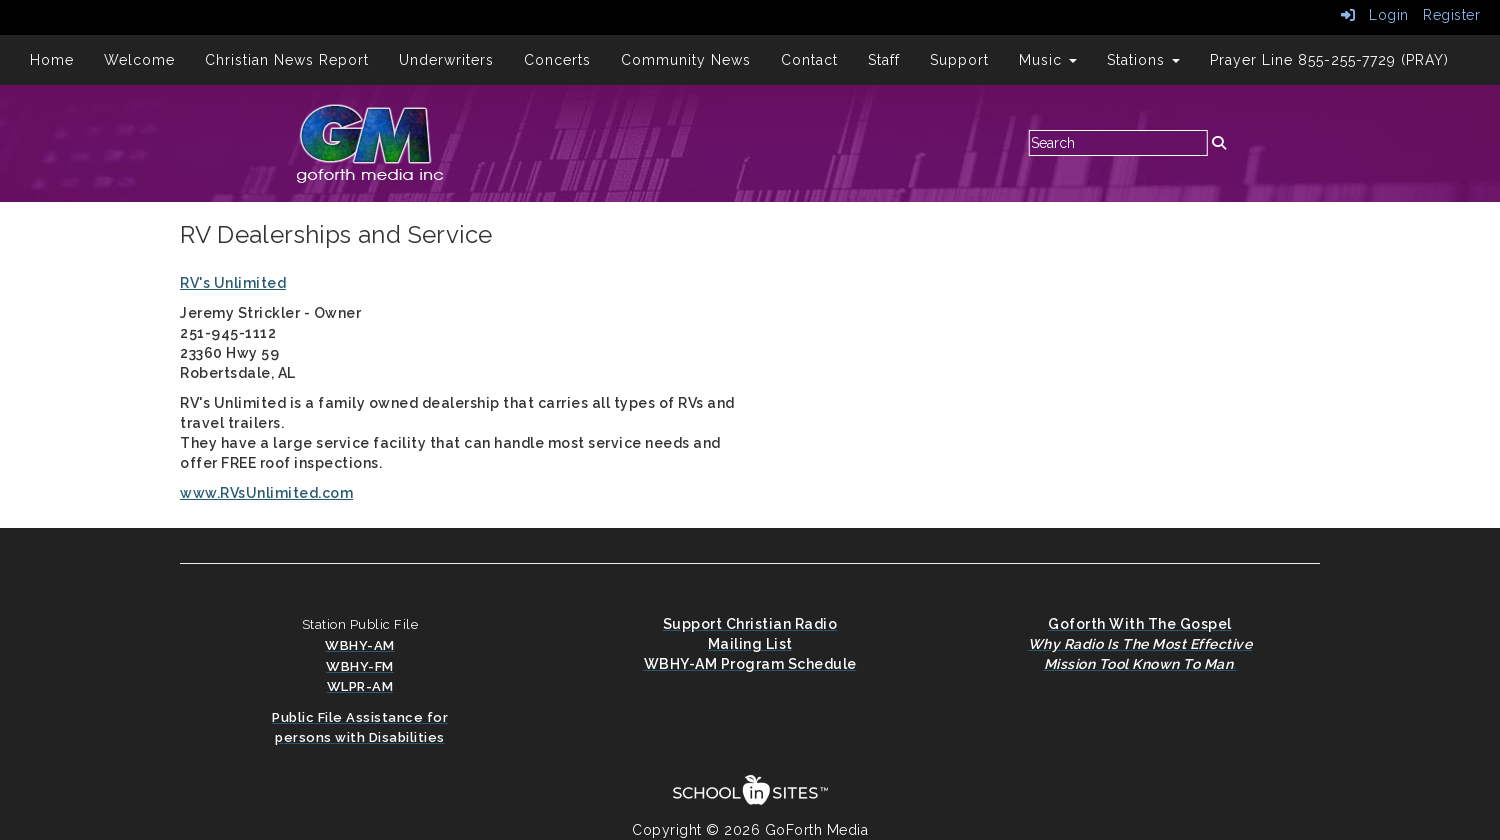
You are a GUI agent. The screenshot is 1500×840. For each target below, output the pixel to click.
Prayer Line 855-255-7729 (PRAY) (1329, 60)
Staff (884, 60)
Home (52, 60)
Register (1451, 15)
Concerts (557, 60)
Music (1048, 60)
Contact (809, 60)
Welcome (139, 60)
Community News (686, 60)
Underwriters (446, 60)
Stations (1143, 60)
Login (1375, 15)
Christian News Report (287, 60)
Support (959, 60)
